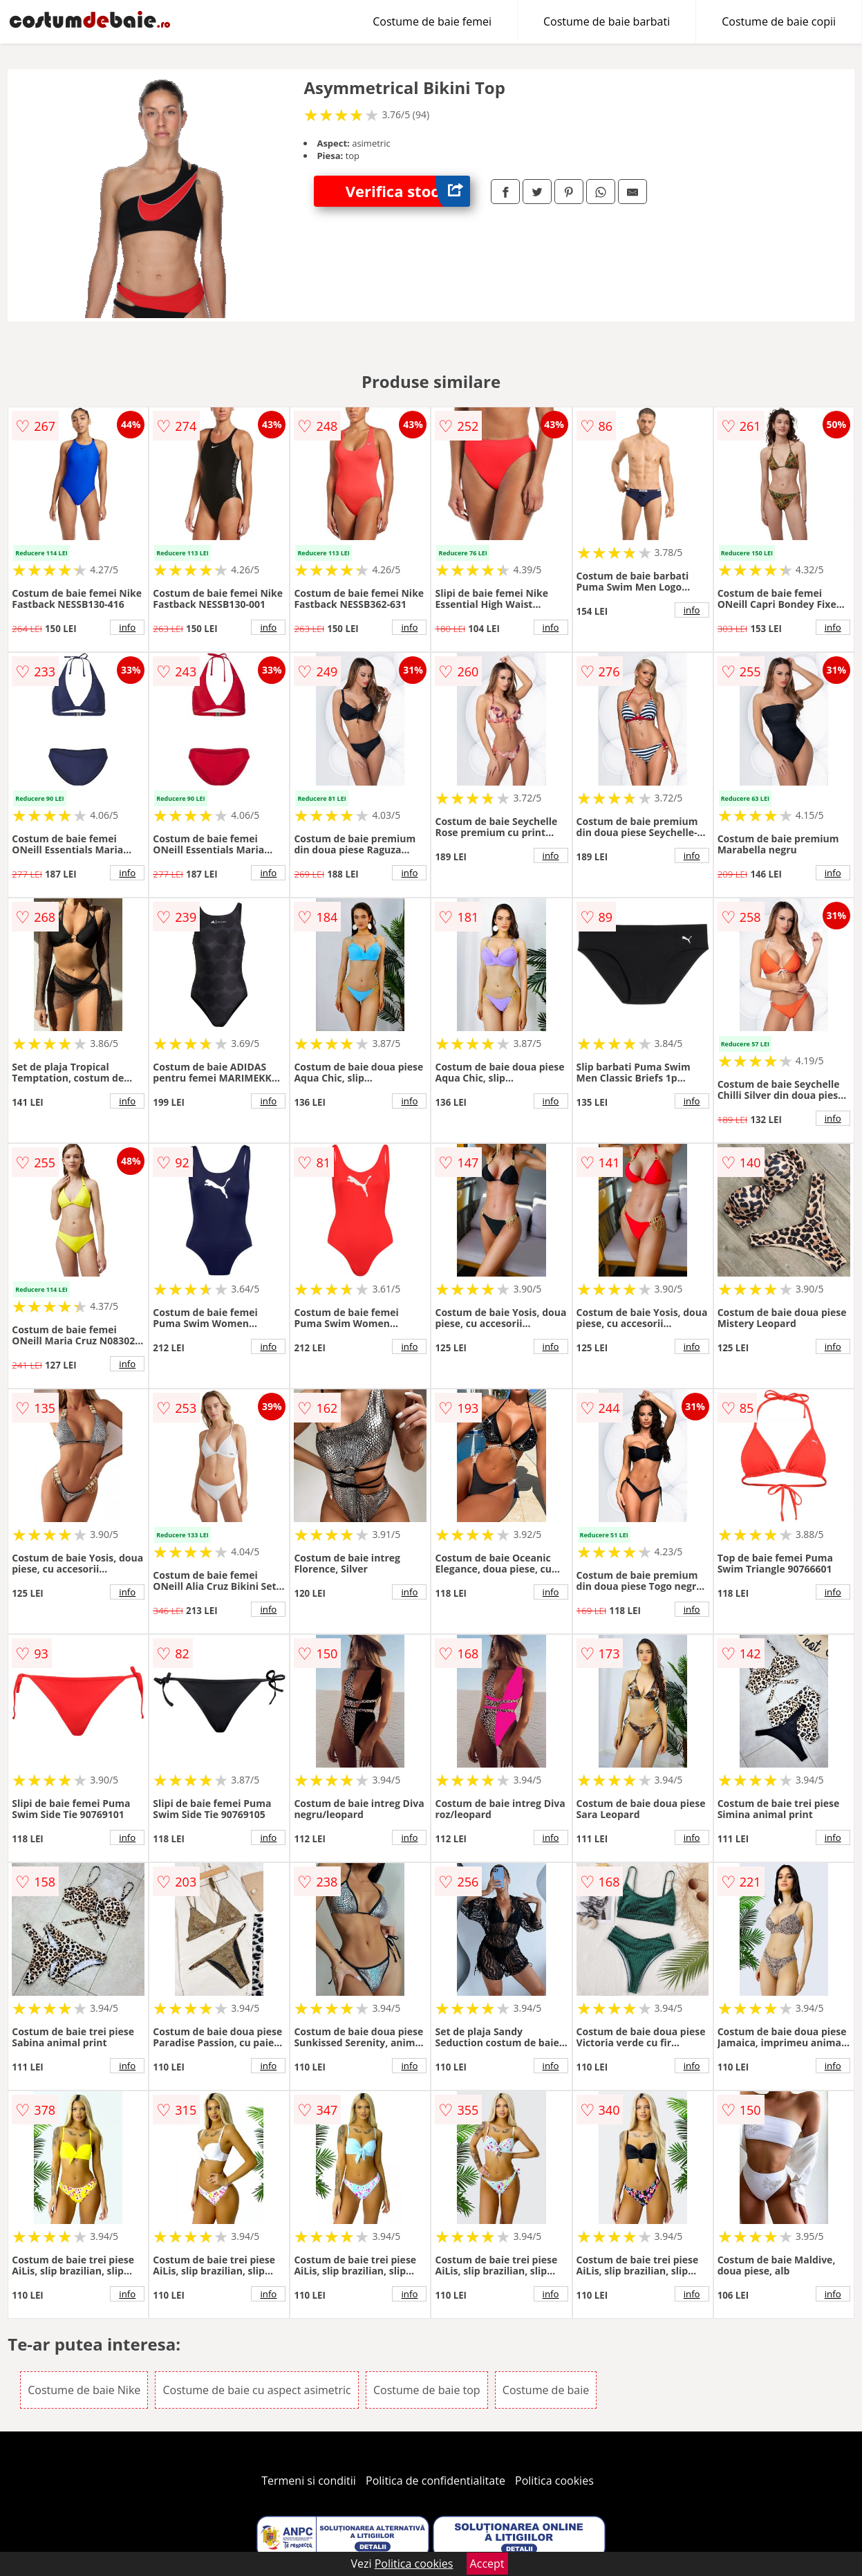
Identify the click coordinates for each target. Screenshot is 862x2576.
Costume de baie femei (432, 21)
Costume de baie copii (779, 21)
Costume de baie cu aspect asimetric (256, 2390)
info (127, 627)
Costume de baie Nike (84, 2390)
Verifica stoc (408, 191)
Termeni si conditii (308, 2480)
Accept (487, 2563)
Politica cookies (554, 2480)
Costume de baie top (426, 2390)
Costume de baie (546, 2390)
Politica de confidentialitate (435, 2480)
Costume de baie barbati (606, 21)
